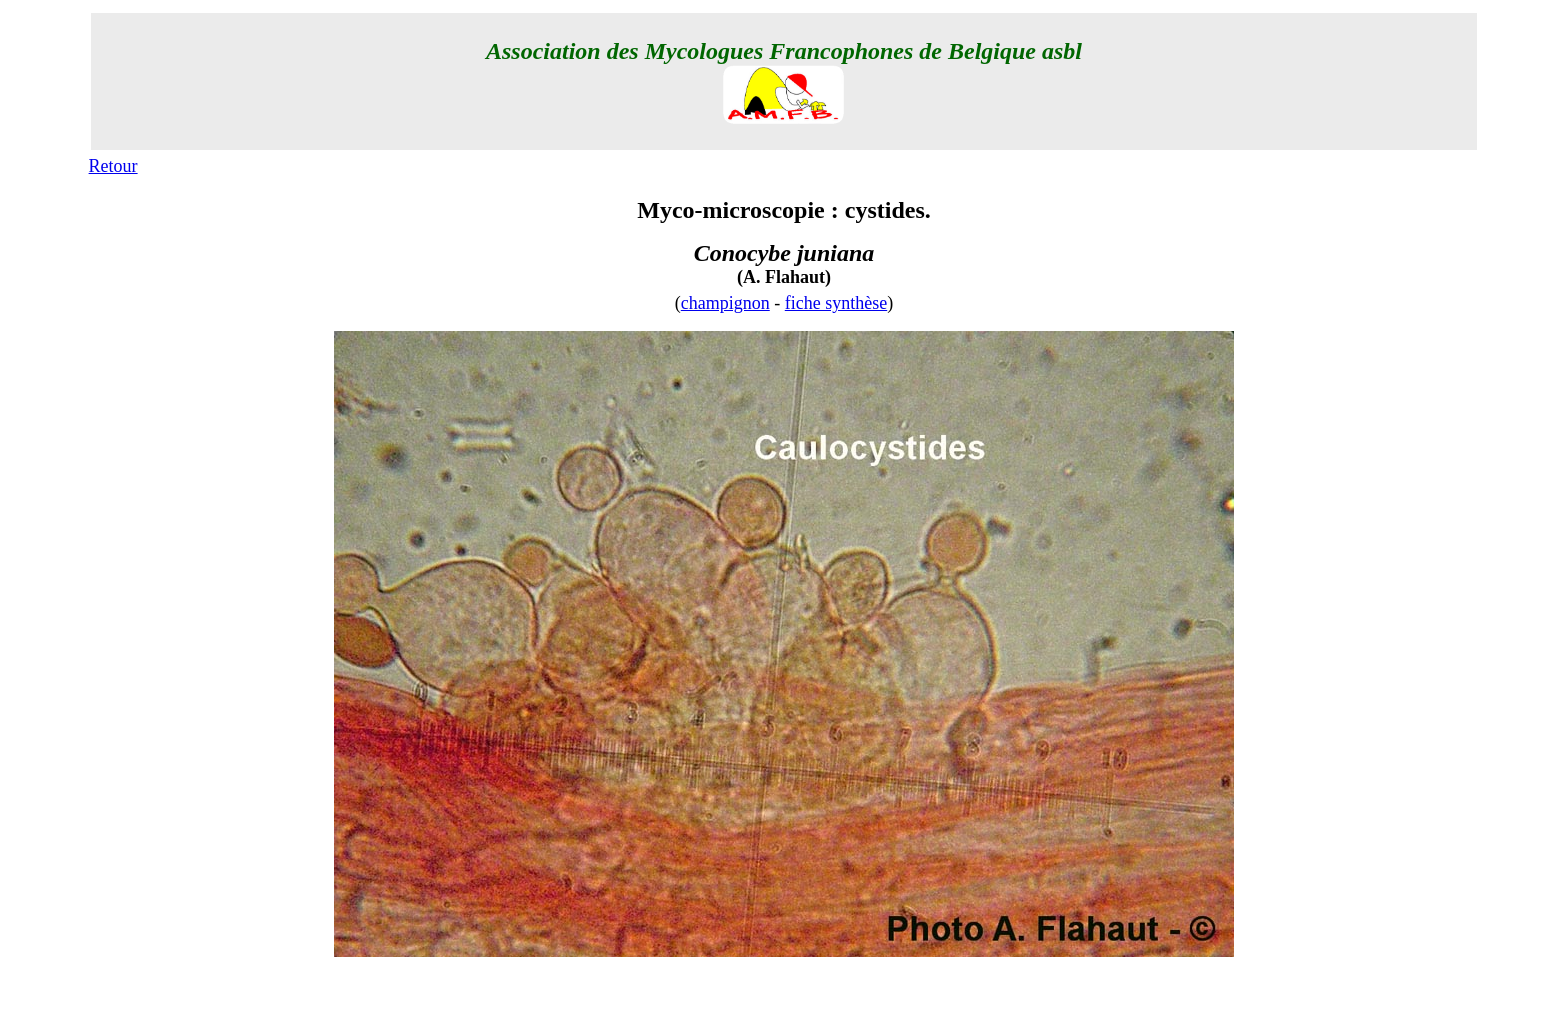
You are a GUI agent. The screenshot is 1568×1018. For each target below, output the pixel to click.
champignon (725, 303)
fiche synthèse (836, 303)
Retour (113, 166)
